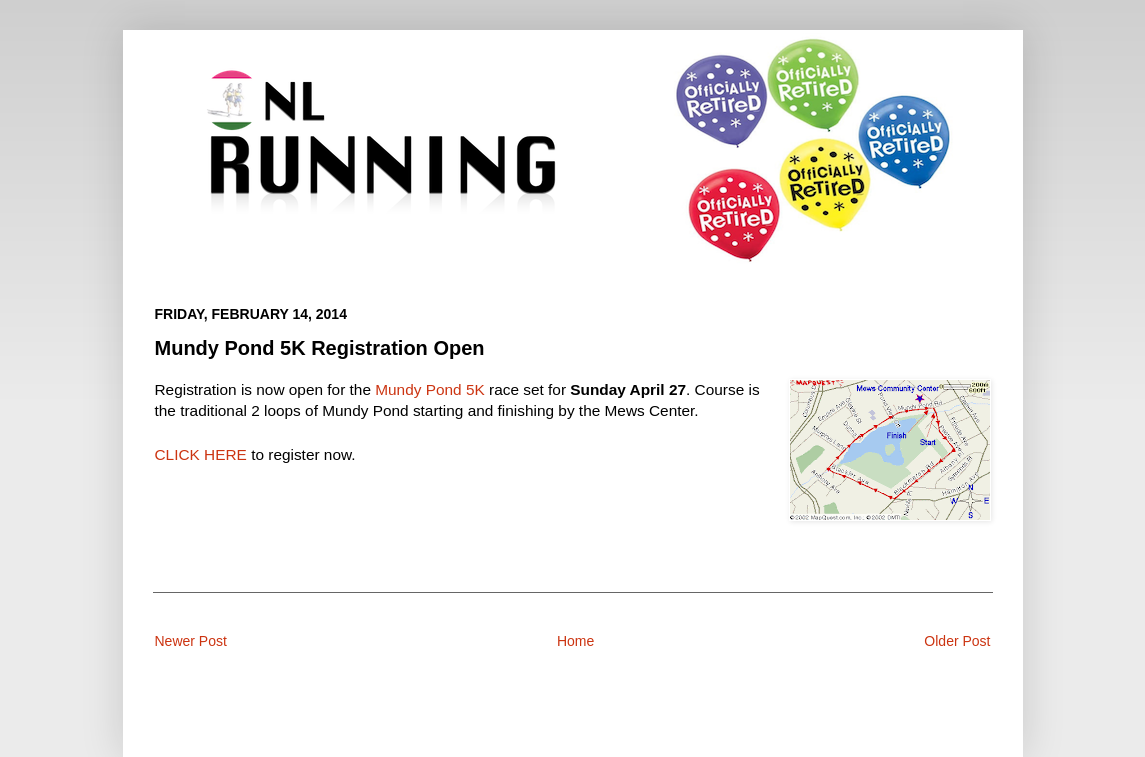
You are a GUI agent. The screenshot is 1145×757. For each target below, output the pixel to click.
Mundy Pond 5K (430, 389)
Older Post (957, 641)
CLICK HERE (201, 454)
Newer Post (191, 641)
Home (575, 641)
